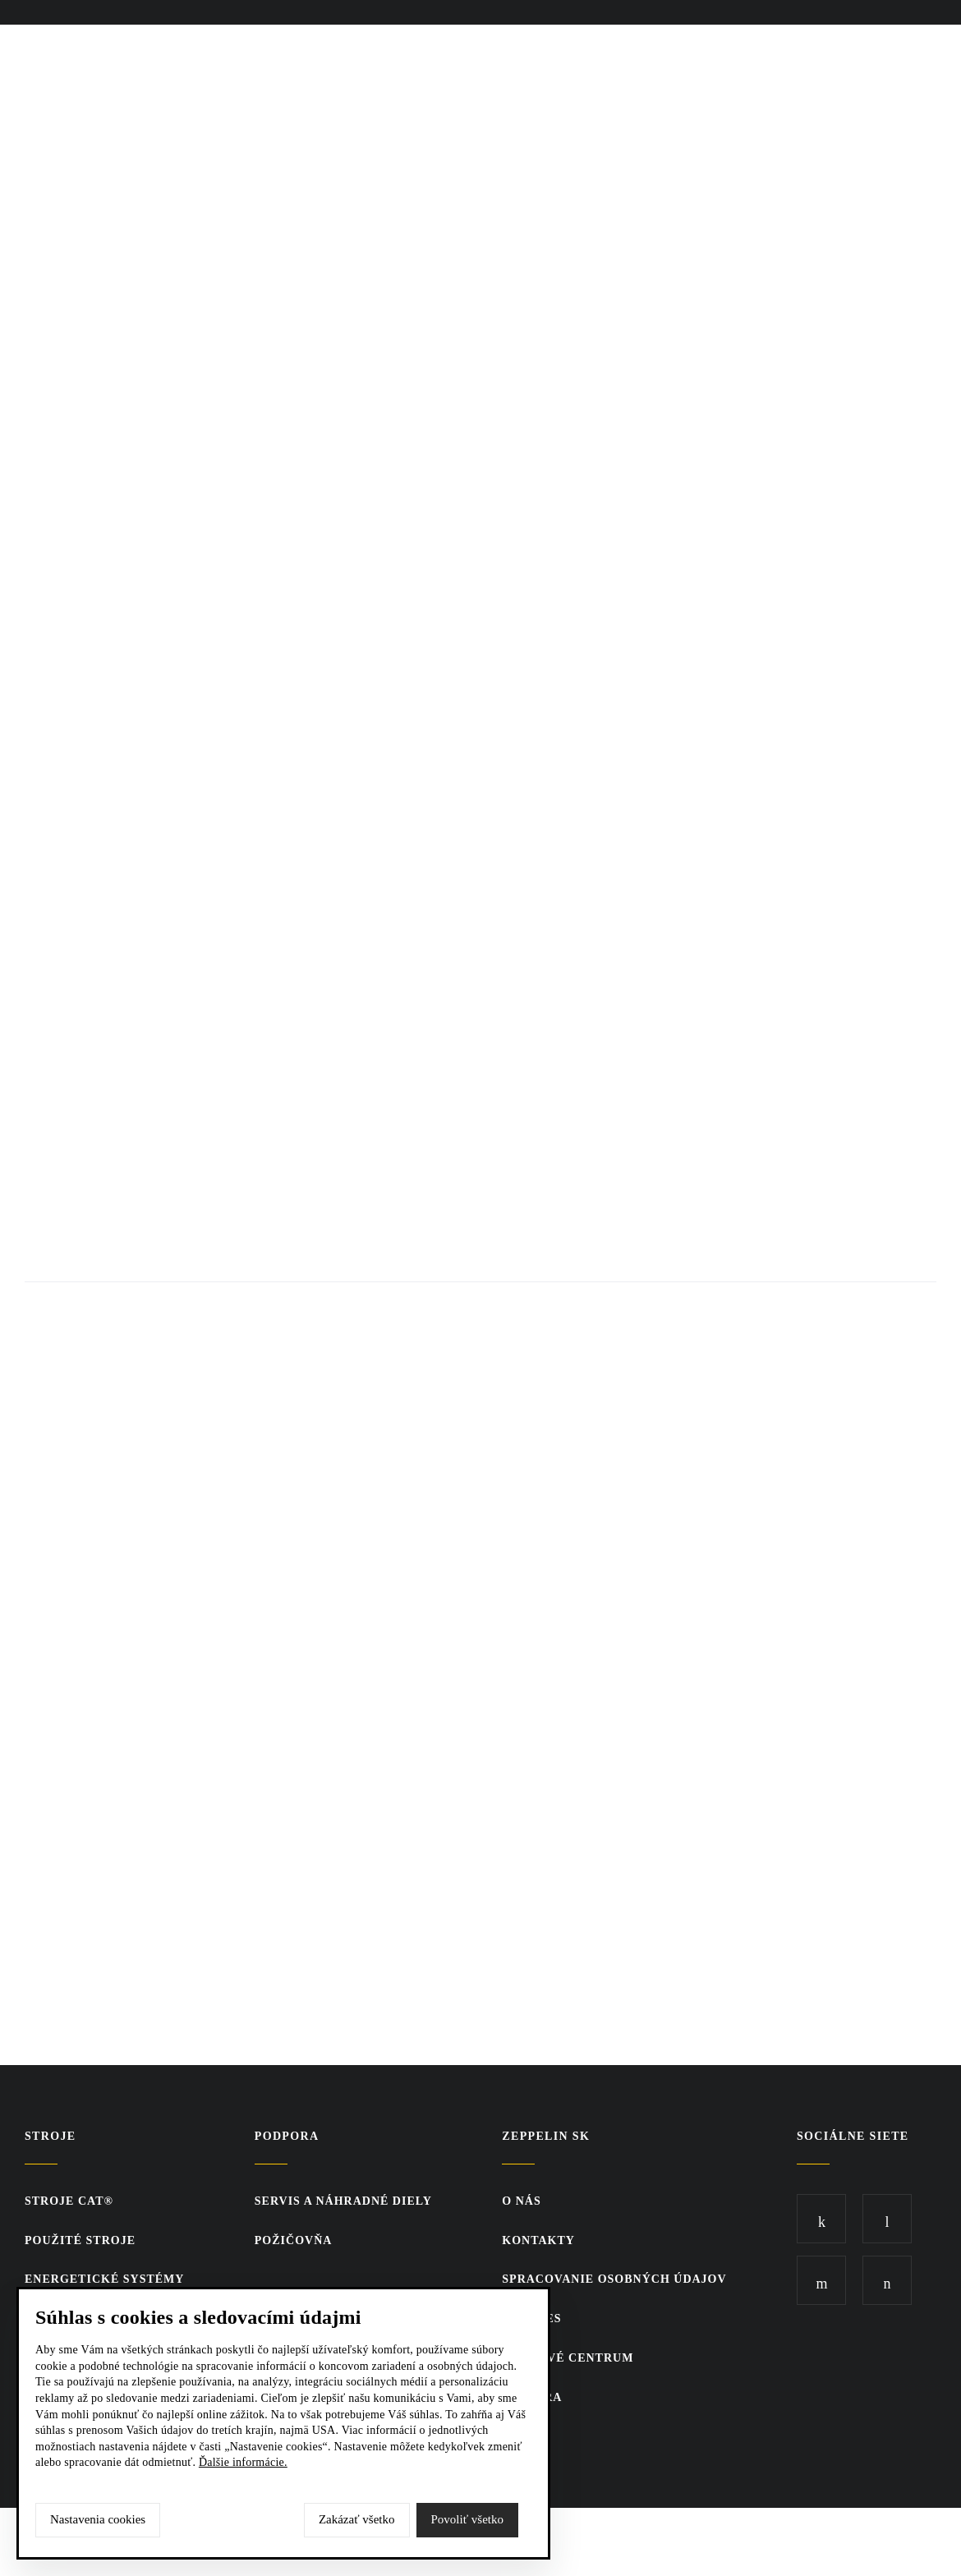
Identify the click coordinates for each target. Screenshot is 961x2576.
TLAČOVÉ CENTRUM (567, 2358)
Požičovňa (294, 2240)
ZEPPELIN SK (546, 2136)
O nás (521, 2201)
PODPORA (287, 2136)
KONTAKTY (538, 2240)
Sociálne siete (853, 2136)
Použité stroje (80, 2240)
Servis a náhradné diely (343, 2201)
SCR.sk (808, 2539)
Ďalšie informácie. (243, 2462)
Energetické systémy (104, 2279)
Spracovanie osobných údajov (614, 2279)
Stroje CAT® (69, 2201)
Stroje (50, 2136)
